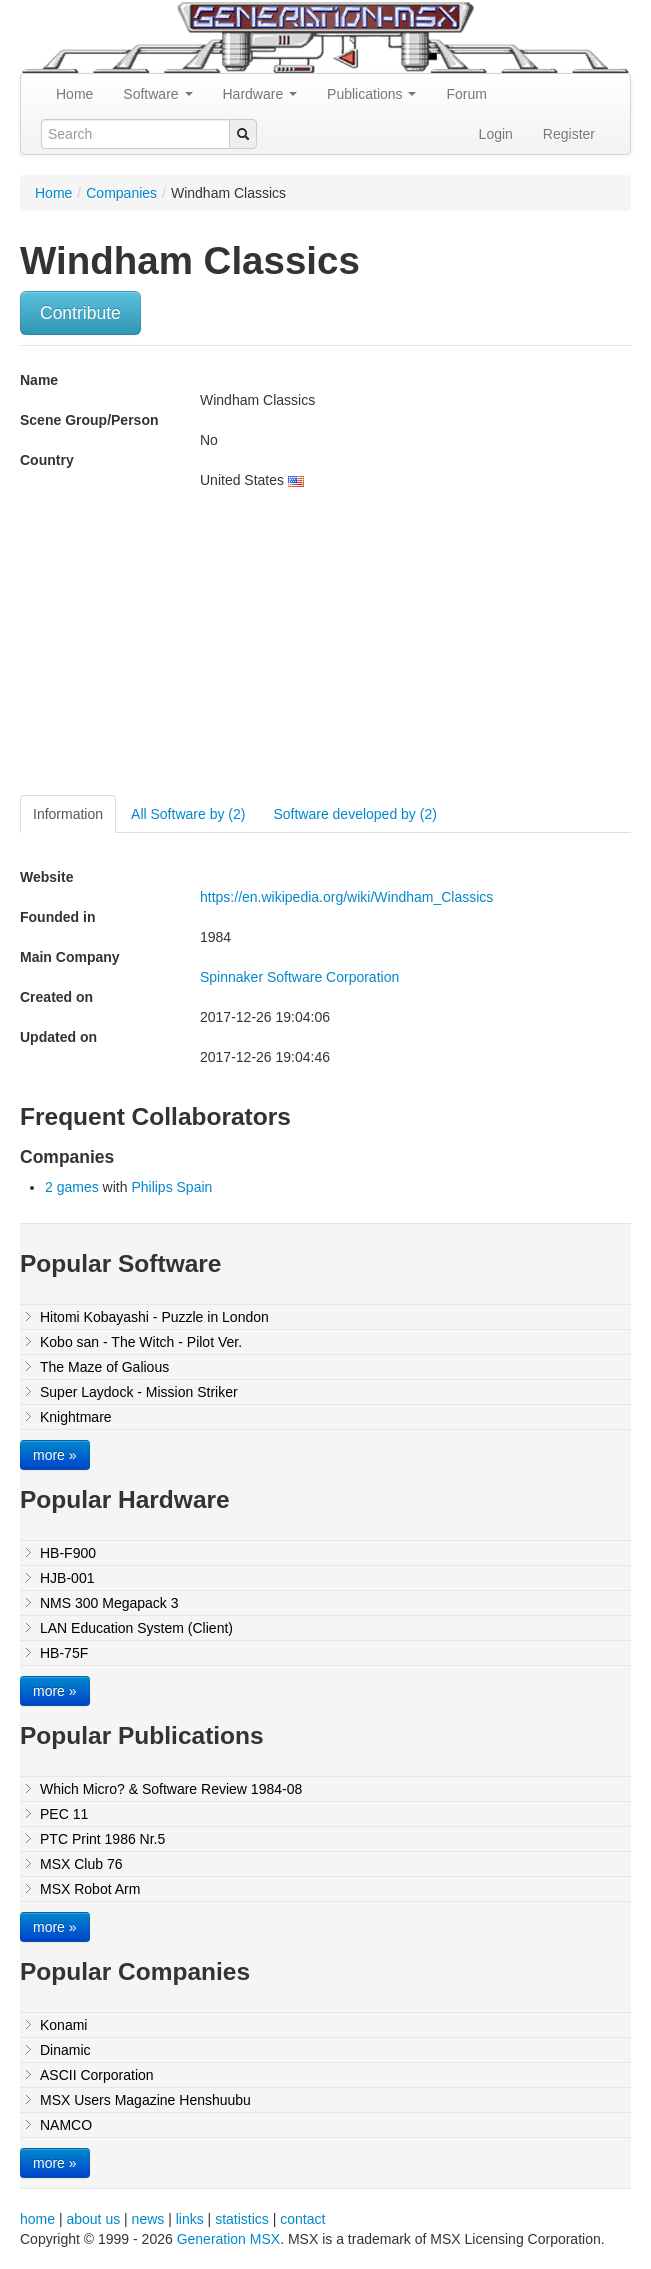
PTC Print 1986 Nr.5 (102, 1839)
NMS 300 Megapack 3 (109, 1603)
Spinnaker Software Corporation (299, 977)
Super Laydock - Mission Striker (139, 1392)
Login (496, 134)
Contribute (80, 313)
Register (569, 134)
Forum (466, 94)
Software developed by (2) (354, 814)
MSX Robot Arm (90, 1889)
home (37, 2219)
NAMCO (66, 2125)
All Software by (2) (188, 814)
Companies (121, 193)
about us (93, 2219)
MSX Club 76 (81, 1864)
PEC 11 (64, 1814)
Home (74, 94)
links (190, 2219)
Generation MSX (229, 2239)
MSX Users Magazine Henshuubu (145, 2100)
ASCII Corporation (97, 2075)
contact (302, 2219)
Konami (63, 2025)
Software (157, 94)
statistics (242, 2219)
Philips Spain (171, 1187)
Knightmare (76, 1417)
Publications (371, 94)
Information (68, 814)
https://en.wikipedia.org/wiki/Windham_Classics (346, 897)
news (148, 2219)
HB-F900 (68, 1553)
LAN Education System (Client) (136, 1628)
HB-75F (64, 1653)
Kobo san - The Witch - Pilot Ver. (141, 1342)
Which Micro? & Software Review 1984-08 (171, 1789)
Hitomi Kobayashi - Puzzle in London (154, 1317)
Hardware (260, 94)
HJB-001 (67, 1578)
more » (55, 1455)
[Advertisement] (188, 650)
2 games (72, 1187)
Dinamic (65, 2050)
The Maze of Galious (104, 1367)
